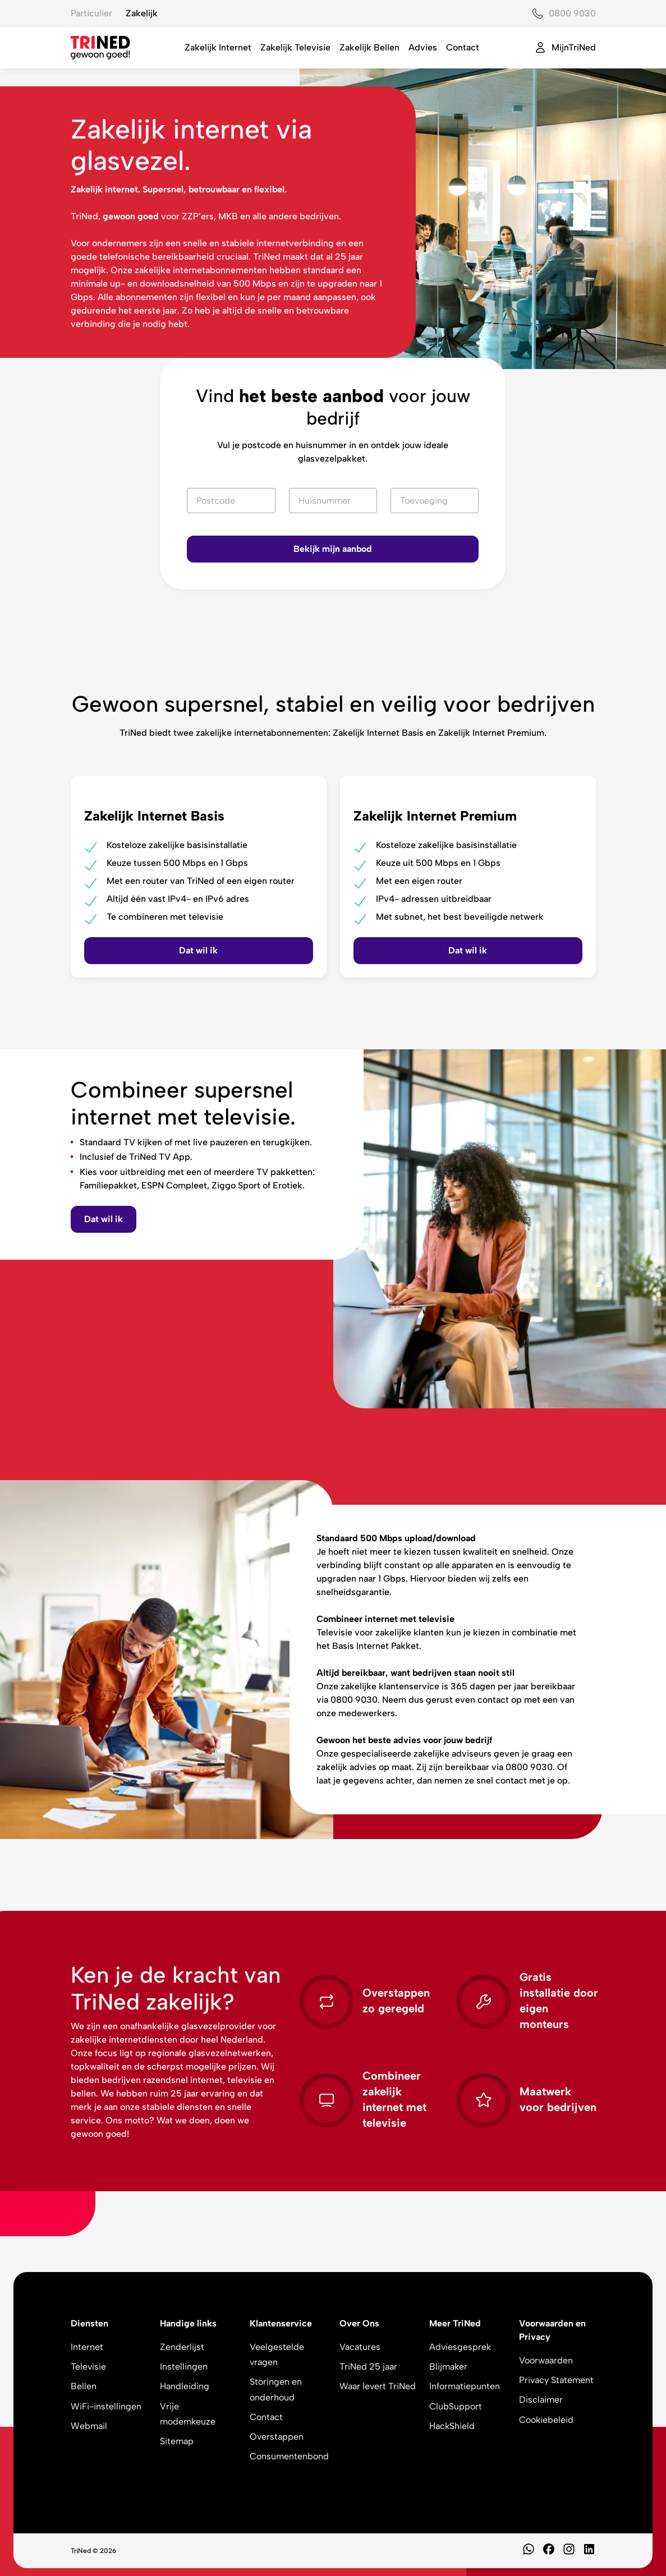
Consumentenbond (289, 2456)
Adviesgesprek (460, 2347)
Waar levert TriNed (377, 2386)
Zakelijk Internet (218, 47)
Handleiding (184, 2386)
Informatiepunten (464, 2386)
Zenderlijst (182, 2347)
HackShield (452, 2426)
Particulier (91, 13)
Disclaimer (541, 2399)
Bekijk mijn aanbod (332, 548)
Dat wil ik (103, 1219)
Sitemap (177, 2441)
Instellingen (184, 2366)
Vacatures (359, 2347)
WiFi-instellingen (106, 2406)
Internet (87, 2347)
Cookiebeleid (546, 2419)
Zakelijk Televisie (295, 47)
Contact (462, 47)
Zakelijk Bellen (369, 47)
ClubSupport (455, 2406)
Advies (422, 47)
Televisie (88, 2366)
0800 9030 (572, 13)
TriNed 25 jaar (368, 2366)
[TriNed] (100, 47)
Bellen (84, 2386)
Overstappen (277, 2436)
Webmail (89, 2426)
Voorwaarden (546, 2360)
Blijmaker (448, 2366)
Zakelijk (142, 13)
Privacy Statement (556, 2380)
